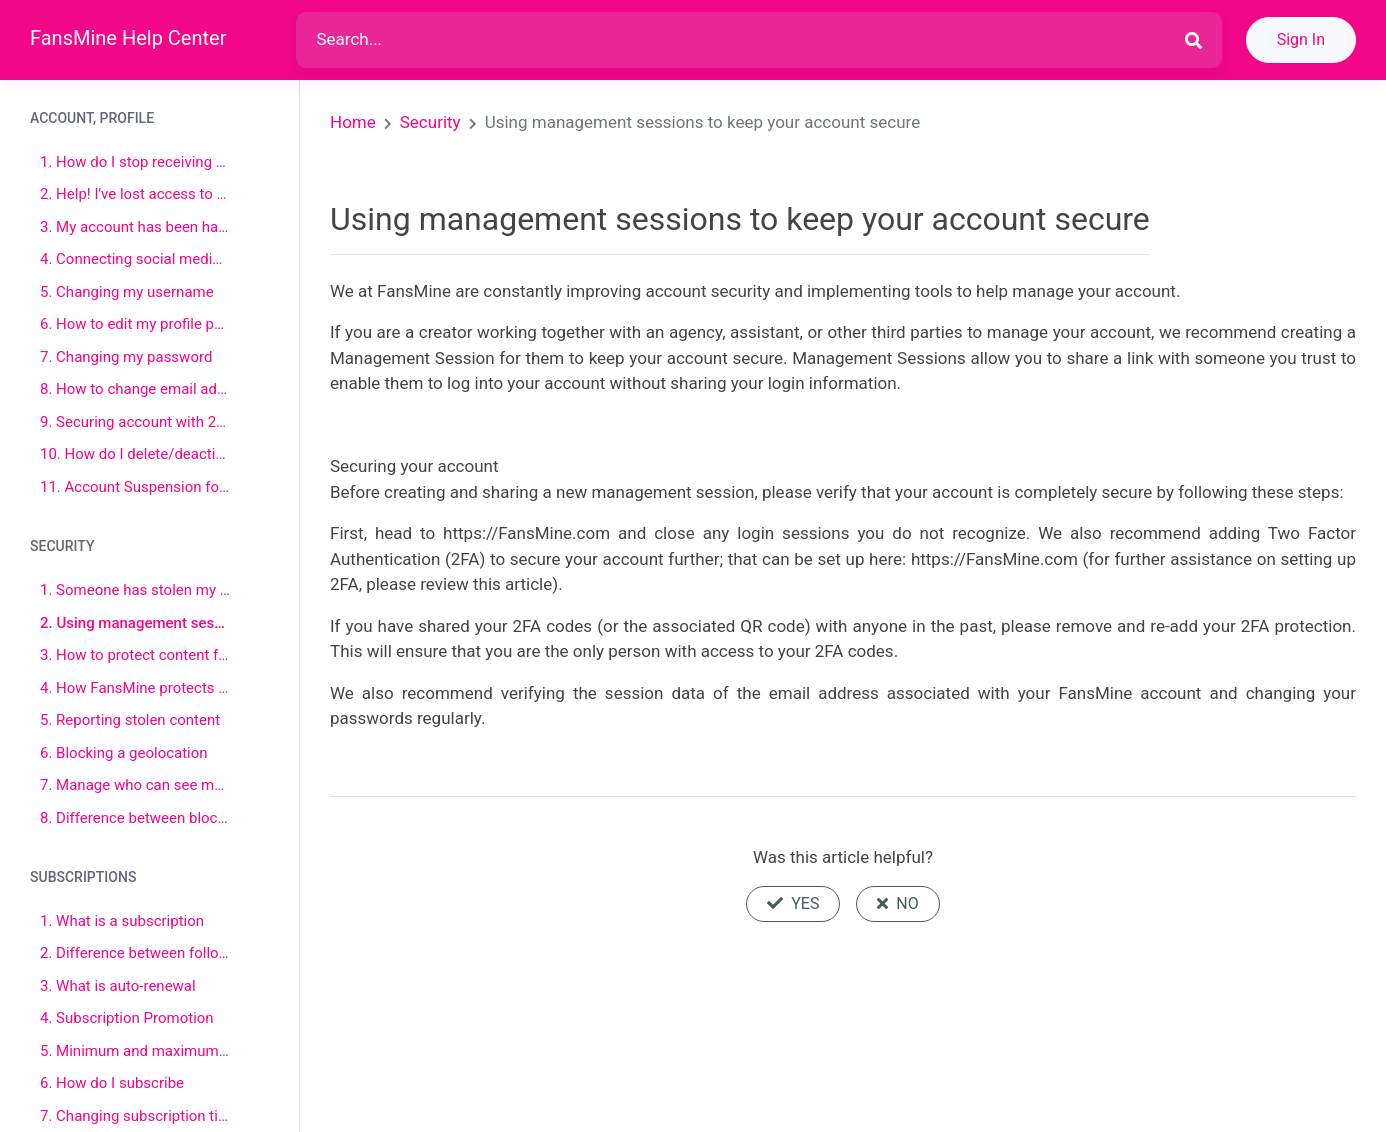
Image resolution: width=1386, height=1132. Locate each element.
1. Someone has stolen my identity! (135, 590)
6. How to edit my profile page (135, 324)
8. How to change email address (135, 389)
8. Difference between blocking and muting (135, 818)
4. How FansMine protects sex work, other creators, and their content (135, 688)
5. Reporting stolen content (130, 720)
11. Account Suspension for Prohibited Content (135, 487)
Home (353, 122)
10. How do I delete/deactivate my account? (135, 454)
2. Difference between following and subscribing (135, 953)
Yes (793, 903)
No (897, 903)
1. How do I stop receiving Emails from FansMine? (135, 162)
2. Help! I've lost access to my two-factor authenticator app (135, 194)
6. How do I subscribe (112, 1083)
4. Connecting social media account (135, 259)
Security (430, 122)
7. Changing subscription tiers (135, 1116)
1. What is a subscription (122, 921)
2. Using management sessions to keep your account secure (135, 623)
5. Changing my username (127, 292)
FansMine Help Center (128, 38)
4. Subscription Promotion (127, 1018)
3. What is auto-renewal (118, 986)
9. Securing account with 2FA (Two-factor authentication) (135, 422)
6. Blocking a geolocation (124, 753)
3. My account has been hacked (135, 227)
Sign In (1301, 39)
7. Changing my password (126, 357)
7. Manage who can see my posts (135, 785)
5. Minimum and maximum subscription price (135, 1051)
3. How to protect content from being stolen (135, 655)
